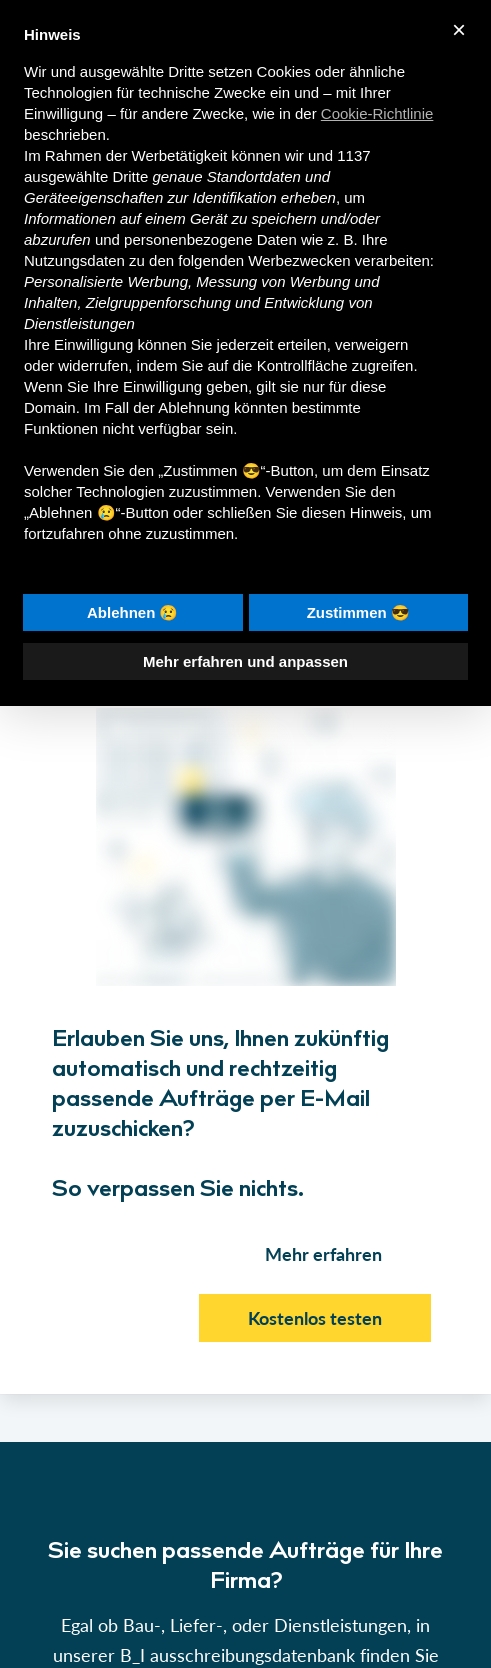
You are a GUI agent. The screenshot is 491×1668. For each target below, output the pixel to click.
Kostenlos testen (315, 1318)
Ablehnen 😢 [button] (133, 612)
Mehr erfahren (323, 1254)
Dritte (130, 176)
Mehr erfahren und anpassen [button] (245, 661)
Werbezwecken (299, 260)
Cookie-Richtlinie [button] (377, 113)
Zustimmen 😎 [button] (358, 612)
